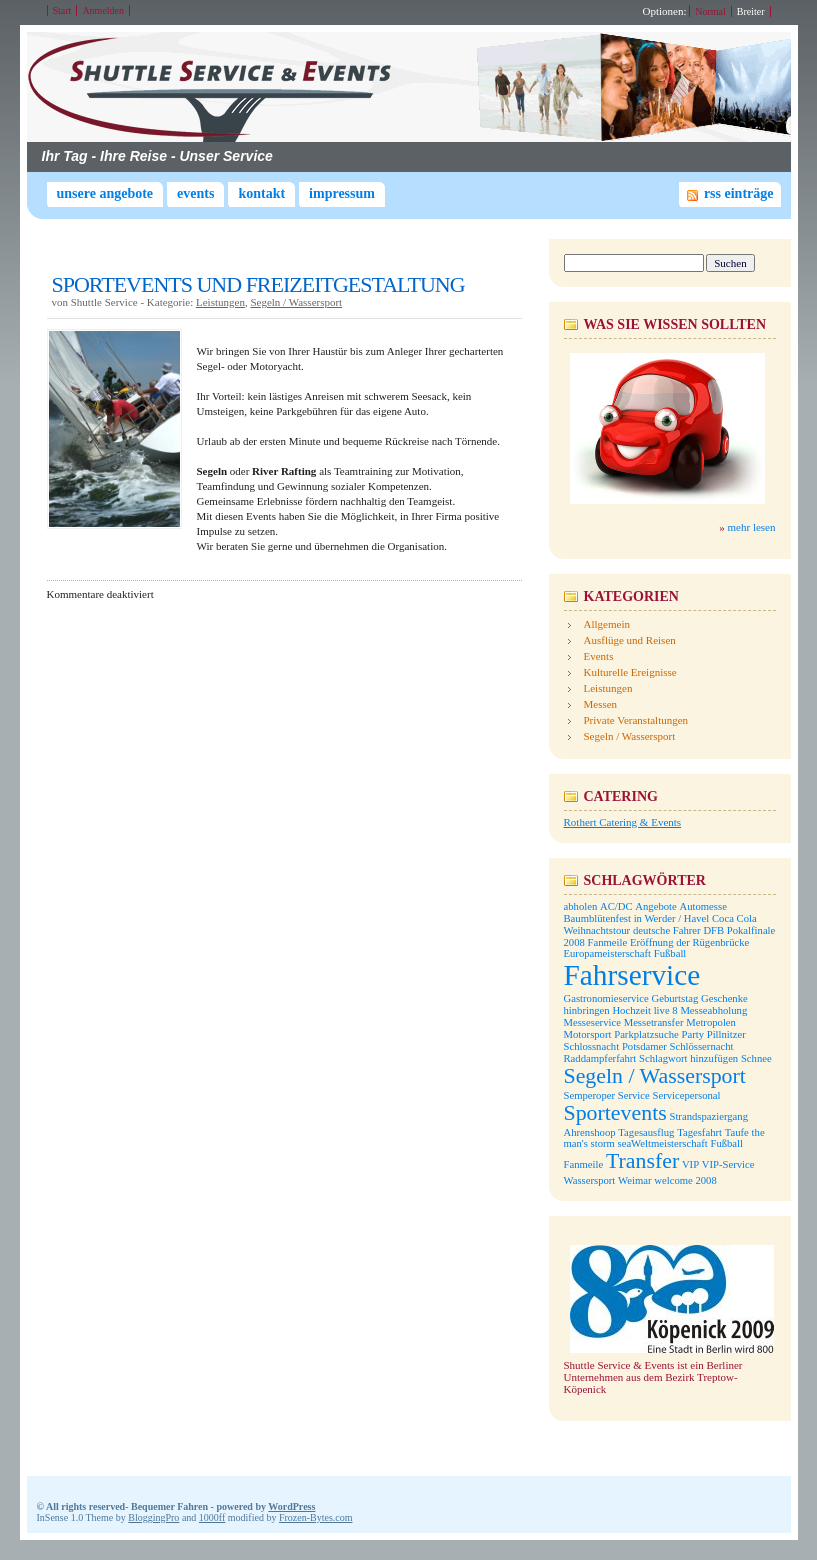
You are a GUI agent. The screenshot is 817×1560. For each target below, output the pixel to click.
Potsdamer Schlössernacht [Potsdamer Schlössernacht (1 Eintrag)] (678, 1046)
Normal (710, 11)
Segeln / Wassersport (296, 302)
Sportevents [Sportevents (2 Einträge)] (615, 1113)
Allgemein (607, 624)
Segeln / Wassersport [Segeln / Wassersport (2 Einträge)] (655, 1076)
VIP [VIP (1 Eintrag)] (690, 1164)
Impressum (342, 193)
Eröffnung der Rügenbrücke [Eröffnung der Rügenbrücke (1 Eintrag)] (689, 942)
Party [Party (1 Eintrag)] (692, 1034)
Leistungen (220, 302)
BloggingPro (153, 1517)
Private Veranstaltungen (636, 720)
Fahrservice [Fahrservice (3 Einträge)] (632, 975)
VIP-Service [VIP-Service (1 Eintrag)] (728, 1164)
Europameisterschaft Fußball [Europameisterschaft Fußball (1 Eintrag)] (625, 953)
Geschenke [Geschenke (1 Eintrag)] (724, 998)
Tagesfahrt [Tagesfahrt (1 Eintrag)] (699, 1132)
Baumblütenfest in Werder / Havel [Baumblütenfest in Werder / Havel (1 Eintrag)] (637, 918)
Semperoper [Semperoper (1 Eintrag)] (590, 1095)
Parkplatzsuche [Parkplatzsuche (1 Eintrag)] (646, 1034)
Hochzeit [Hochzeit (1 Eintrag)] (631, 1010)
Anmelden (103, 10)
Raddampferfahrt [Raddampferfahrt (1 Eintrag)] (600, 1058)
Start (62, 10)
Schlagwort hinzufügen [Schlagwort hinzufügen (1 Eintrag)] (688, 1058)
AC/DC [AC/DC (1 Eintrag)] (616, 906)
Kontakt (261, 193)
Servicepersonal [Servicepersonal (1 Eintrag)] (686, 1095)
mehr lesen (752, 527)
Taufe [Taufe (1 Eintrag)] (737, 1132)
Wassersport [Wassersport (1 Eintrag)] (590, 1180)
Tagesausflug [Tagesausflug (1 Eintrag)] (646, 1132)
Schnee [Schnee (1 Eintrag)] (756, 1058)
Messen (601, 704)
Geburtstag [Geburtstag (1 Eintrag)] (674, 998)
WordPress (291, 1506)
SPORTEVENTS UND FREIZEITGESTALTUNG (258, 284)
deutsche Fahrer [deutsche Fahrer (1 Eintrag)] (667, 930)
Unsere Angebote (105, 193)
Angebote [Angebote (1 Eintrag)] (655, 906)
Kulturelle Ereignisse (630, 672)
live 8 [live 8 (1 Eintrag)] (666, 1010)
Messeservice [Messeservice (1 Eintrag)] (592, 1022)
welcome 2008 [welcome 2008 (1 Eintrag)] (685, 1180)
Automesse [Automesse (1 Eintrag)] (703, 906)
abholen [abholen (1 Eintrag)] (581, 906)
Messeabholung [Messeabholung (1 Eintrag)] (713, 1010)
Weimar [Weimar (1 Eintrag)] (634, 1180)
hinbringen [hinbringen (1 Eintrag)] (587, 1010)
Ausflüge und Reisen (630, 640)
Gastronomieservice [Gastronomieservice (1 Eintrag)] (606, 998)
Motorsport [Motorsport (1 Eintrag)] (588, 1034)
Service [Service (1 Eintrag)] (634, 1095)
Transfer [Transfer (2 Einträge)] (642, 1161)
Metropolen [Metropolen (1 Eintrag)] (711, 1022)
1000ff (212, 1517)
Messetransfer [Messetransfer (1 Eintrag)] (654, 1022)
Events (195, 193)
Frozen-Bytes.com (316, 1517)
